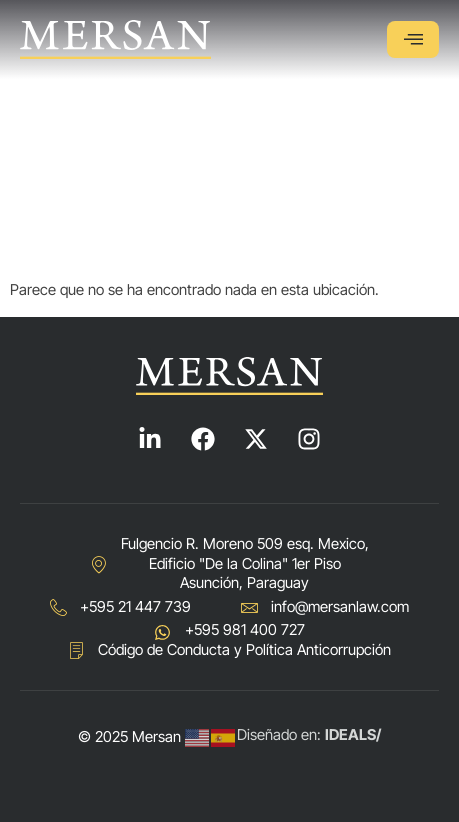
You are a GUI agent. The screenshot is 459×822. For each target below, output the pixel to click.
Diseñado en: (309, 734)
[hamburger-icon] (413, 39)
